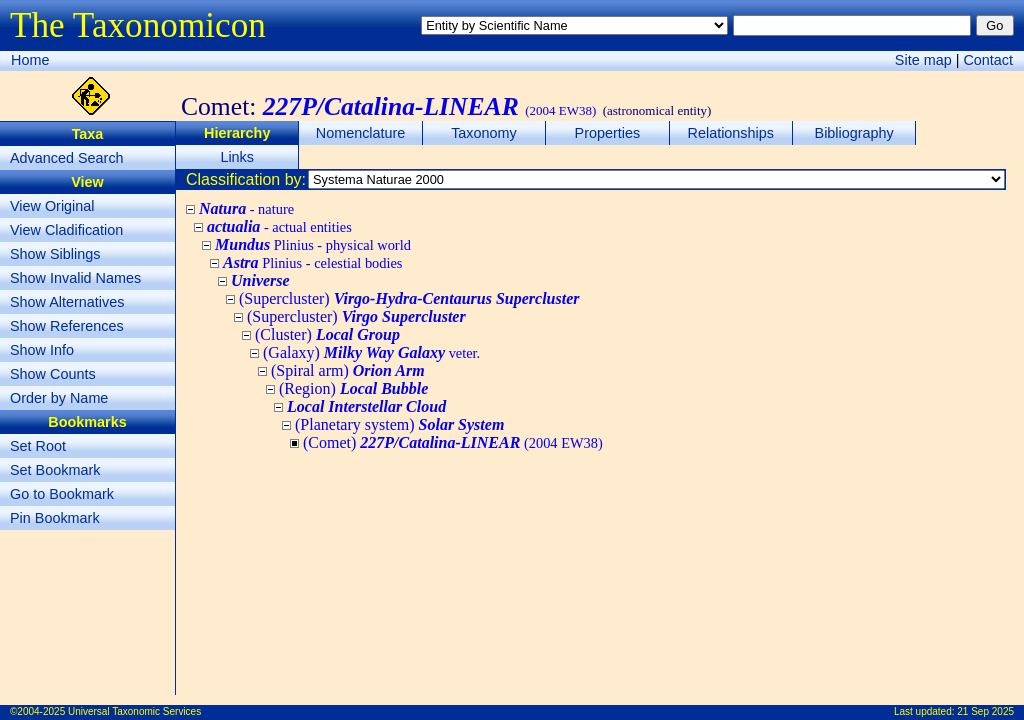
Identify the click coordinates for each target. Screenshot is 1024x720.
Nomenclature (361, 133)
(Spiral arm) (348, 370)
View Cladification (66, 230)
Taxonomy (484, 133)
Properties (608, 133)
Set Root (38, 446)
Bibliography (854, 133)
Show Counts (53, 374)
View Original (52, 206)
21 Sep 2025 (985, 711)
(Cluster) (327, 334)
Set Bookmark (55, 470)
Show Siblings (55, 254)
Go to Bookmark (62, 494)
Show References (67, 326)
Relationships (731, 133)
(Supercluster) (409, 298)
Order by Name (59, 398)
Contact (988, 60)
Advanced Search (67, 158)
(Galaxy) (371, 352)
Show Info (42, 350)
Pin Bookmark (55, 518)
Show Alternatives (67, 302)
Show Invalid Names (75, 278)
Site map (923, 60)
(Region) (353, 388)
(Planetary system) (399, 424)
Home (30, 60)
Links (237, 157)
